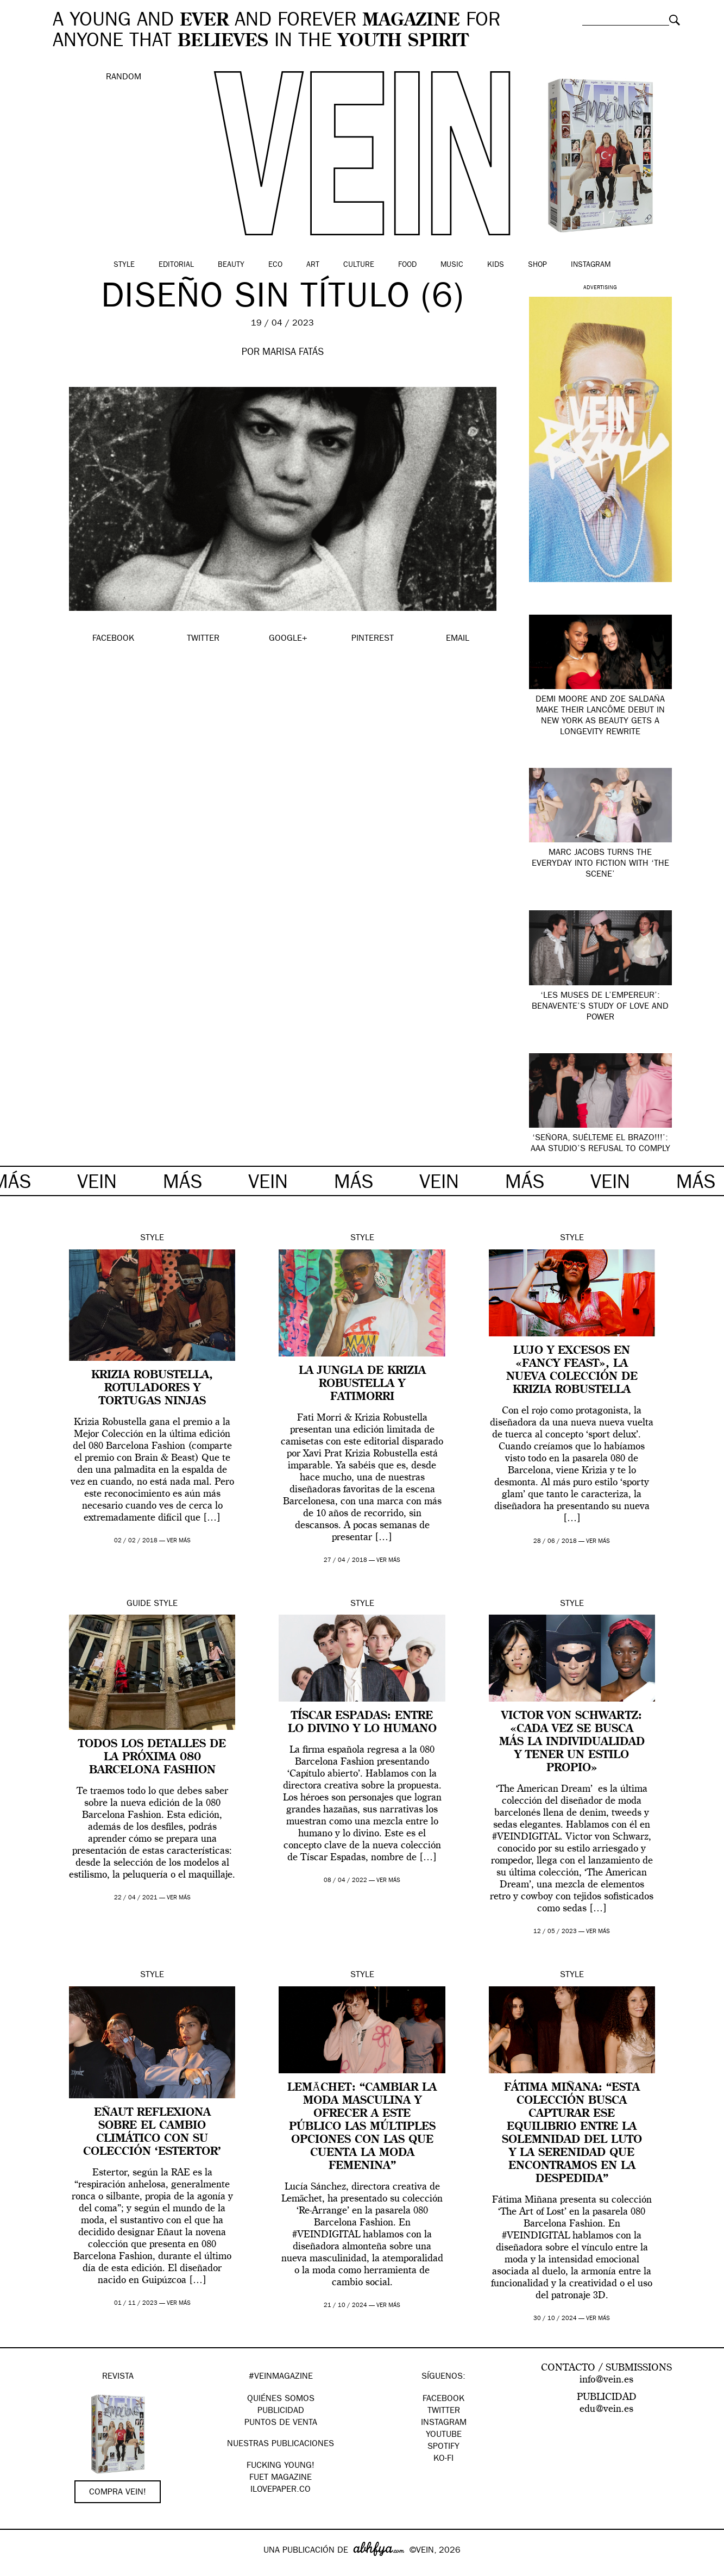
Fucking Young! (280, 2466)
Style (124, 265)
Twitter (443, 2411)
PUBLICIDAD (280, 2411)
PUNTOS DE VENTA (280, 2423)
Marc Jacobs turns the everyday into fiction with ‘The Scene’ (600, 864)
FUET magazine (280, 2478)
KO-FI (443, 2459)
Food (407, 265)
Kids (495, 265)
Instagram (590, 265)
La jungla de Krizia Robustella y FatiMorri (362, 1384)
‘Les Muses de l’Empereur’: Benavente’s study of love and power (600, 1007)
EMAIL (457, 639)
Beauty (231, 265)
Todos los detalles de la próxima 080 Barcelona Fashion (152, 1757)
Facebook (443, 2399)
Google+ (20, 2569)
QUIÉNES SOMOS (280, 2399)
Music (451, 265)
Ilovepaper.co (280, 2490)
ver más (179, 1541)
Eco (275, 265)
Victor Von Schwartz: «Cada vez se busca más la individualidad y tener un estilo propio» (572, 1742)
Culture (358, 265)
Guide (139, 1604)
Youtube (444, 2435)
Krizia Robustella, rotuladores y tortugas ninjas (152, 1388)
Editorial (176, 265)
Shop (537, 265)
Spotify (443, 2447)
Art (312, 265)
